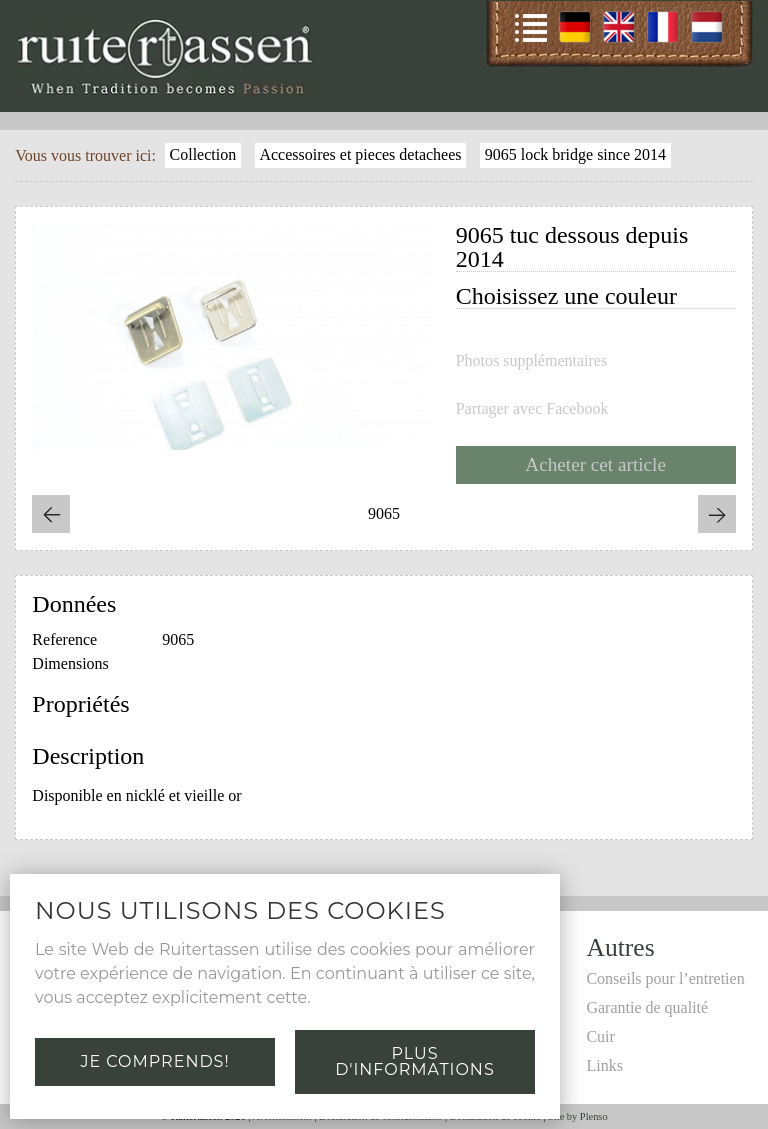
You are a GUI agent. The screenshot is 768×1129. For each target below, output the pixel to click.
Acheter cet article (595, 464)
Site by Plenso (577, 1116)
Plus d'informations (414, 1061)
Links (604, 1065)
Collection (203, 154)
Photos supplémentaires (532, 361)
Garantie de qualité (647, 1007)
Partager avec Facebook (532, 409)
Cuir (600, 1036)
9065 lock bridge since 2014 (575, 154)
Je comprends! (154, 1061)
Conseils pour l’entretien (665, 978)
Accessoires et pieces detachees (360, 154)
